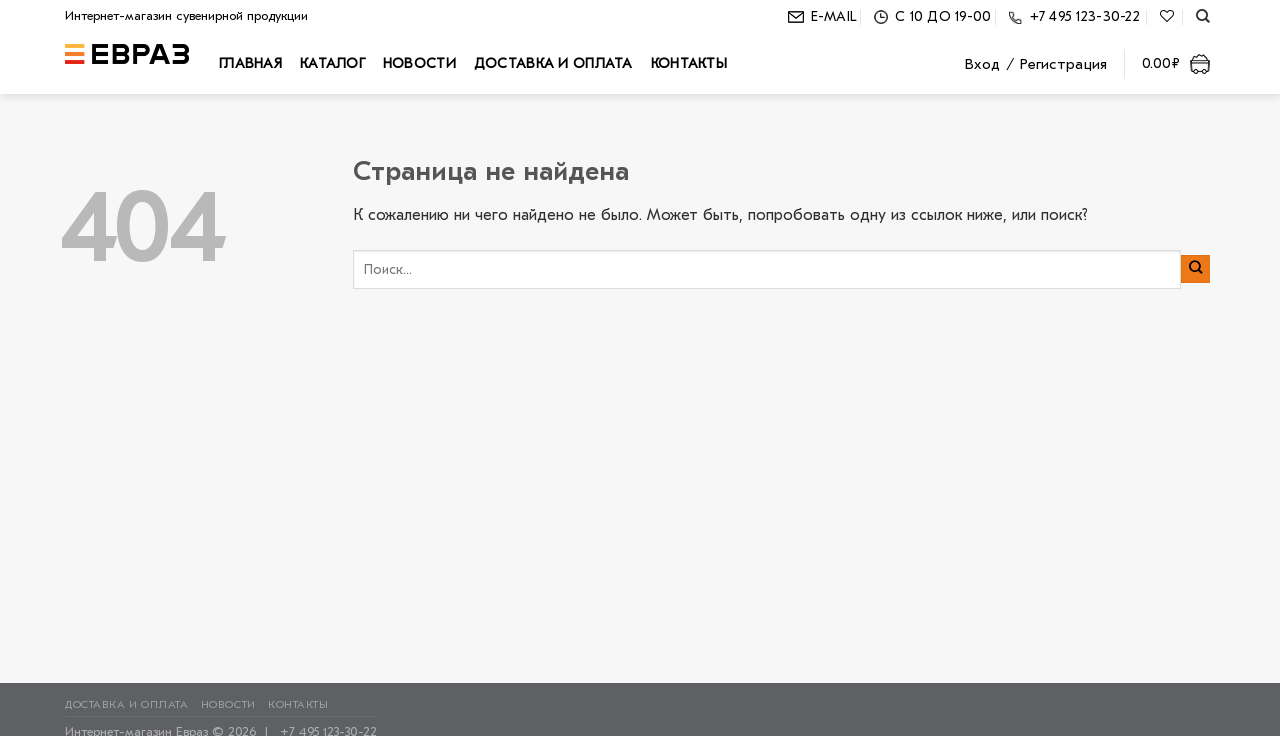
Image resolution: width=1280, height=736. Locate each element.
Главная (250, 63)
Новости (419, 63)
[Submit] (1195, 269)
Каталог (332, 63)
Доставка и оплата (553, 63)
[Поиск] (1203, 16)
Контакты (689, 63)
